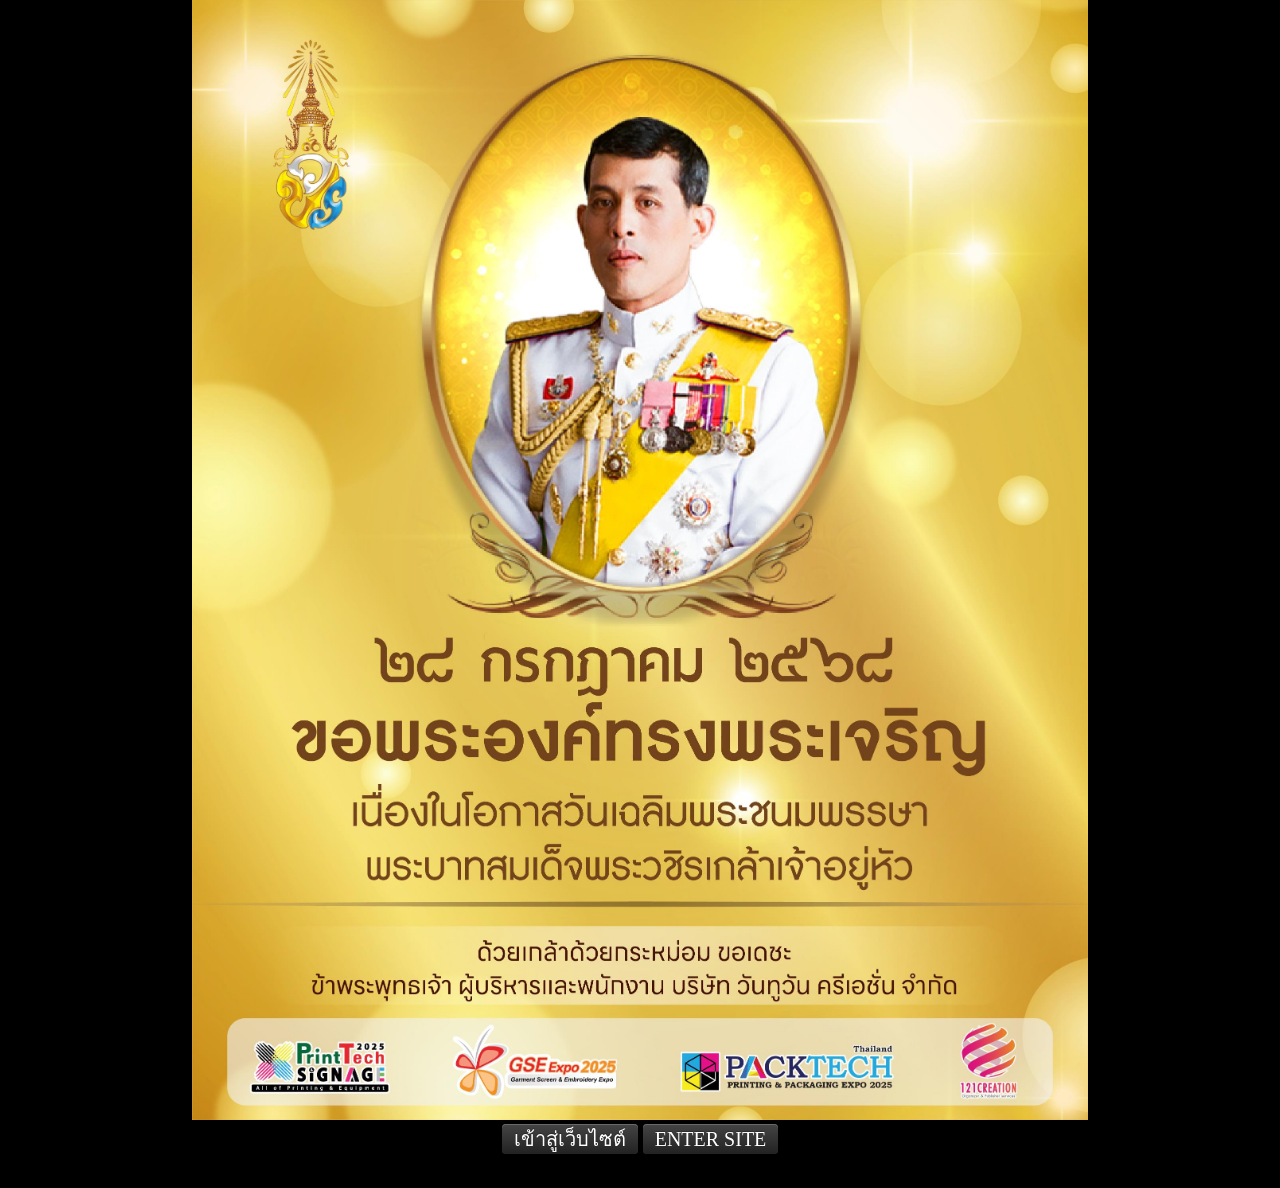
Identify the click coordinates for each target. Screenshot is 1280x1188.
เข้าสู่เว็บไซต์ (570, 1139)
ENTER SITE (711, 1139)
